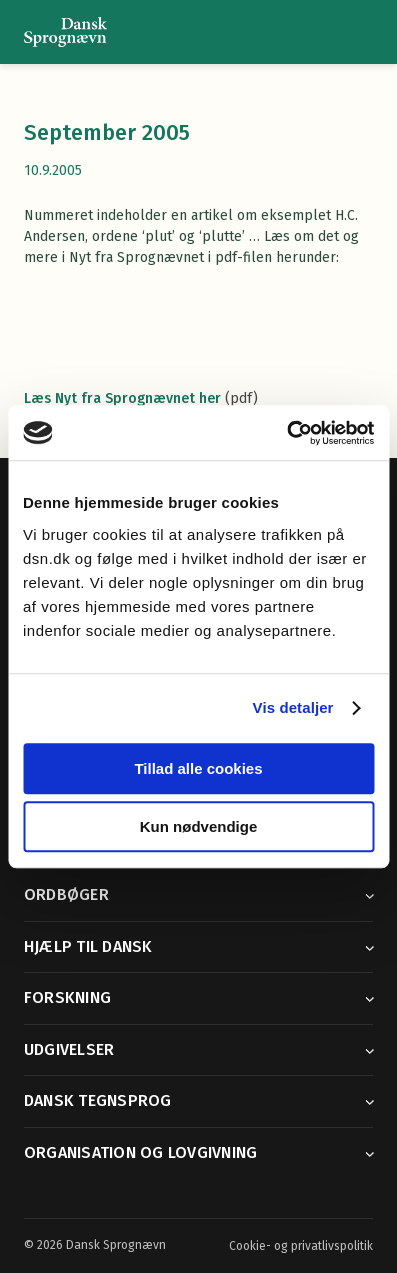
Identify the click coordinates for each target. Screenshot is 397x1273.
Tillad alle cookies (198, 768)
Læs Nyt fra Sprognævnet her (122, 398)
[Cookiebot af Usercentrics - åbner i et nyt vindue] (286, 433)
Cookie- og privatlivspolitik (301, 1246)
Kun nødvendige (199, 826)
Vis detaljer (293, 707)
